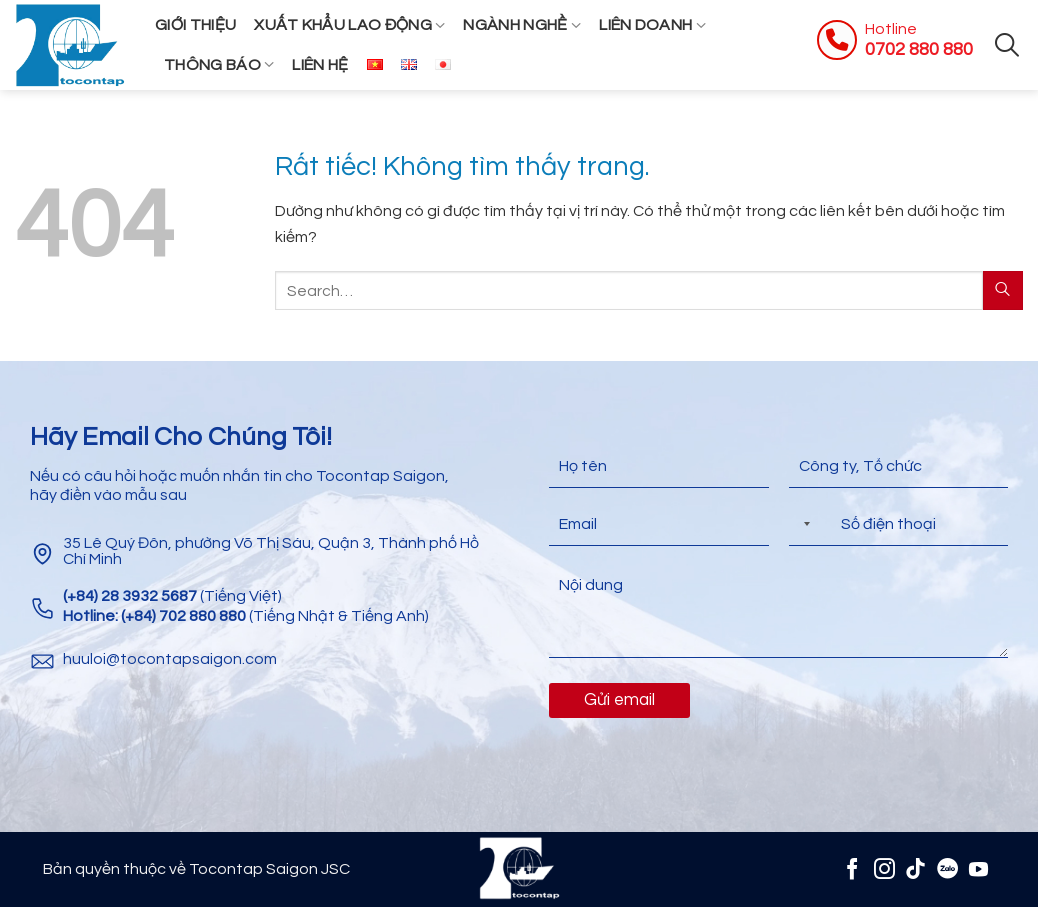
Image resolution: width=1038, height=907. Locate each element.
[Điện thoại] (899, 524)
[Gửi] (1003, 290)
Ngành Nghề (522, 25)
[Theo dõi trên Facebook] (852, 868)
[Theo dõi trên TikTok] (915, 868)
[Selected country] (803, 524)
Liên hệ (320, 65)
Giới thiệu (195, 25)
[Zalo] (947, 868)
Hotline (891, 29)
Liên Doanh (652, 25)
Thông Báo (219, 64)
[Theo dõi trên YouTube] (978, 868)
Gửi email (619, 700)
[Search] (1007, 45)
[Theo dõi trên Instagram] (883, 868)
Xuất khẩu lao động (349, 25)
